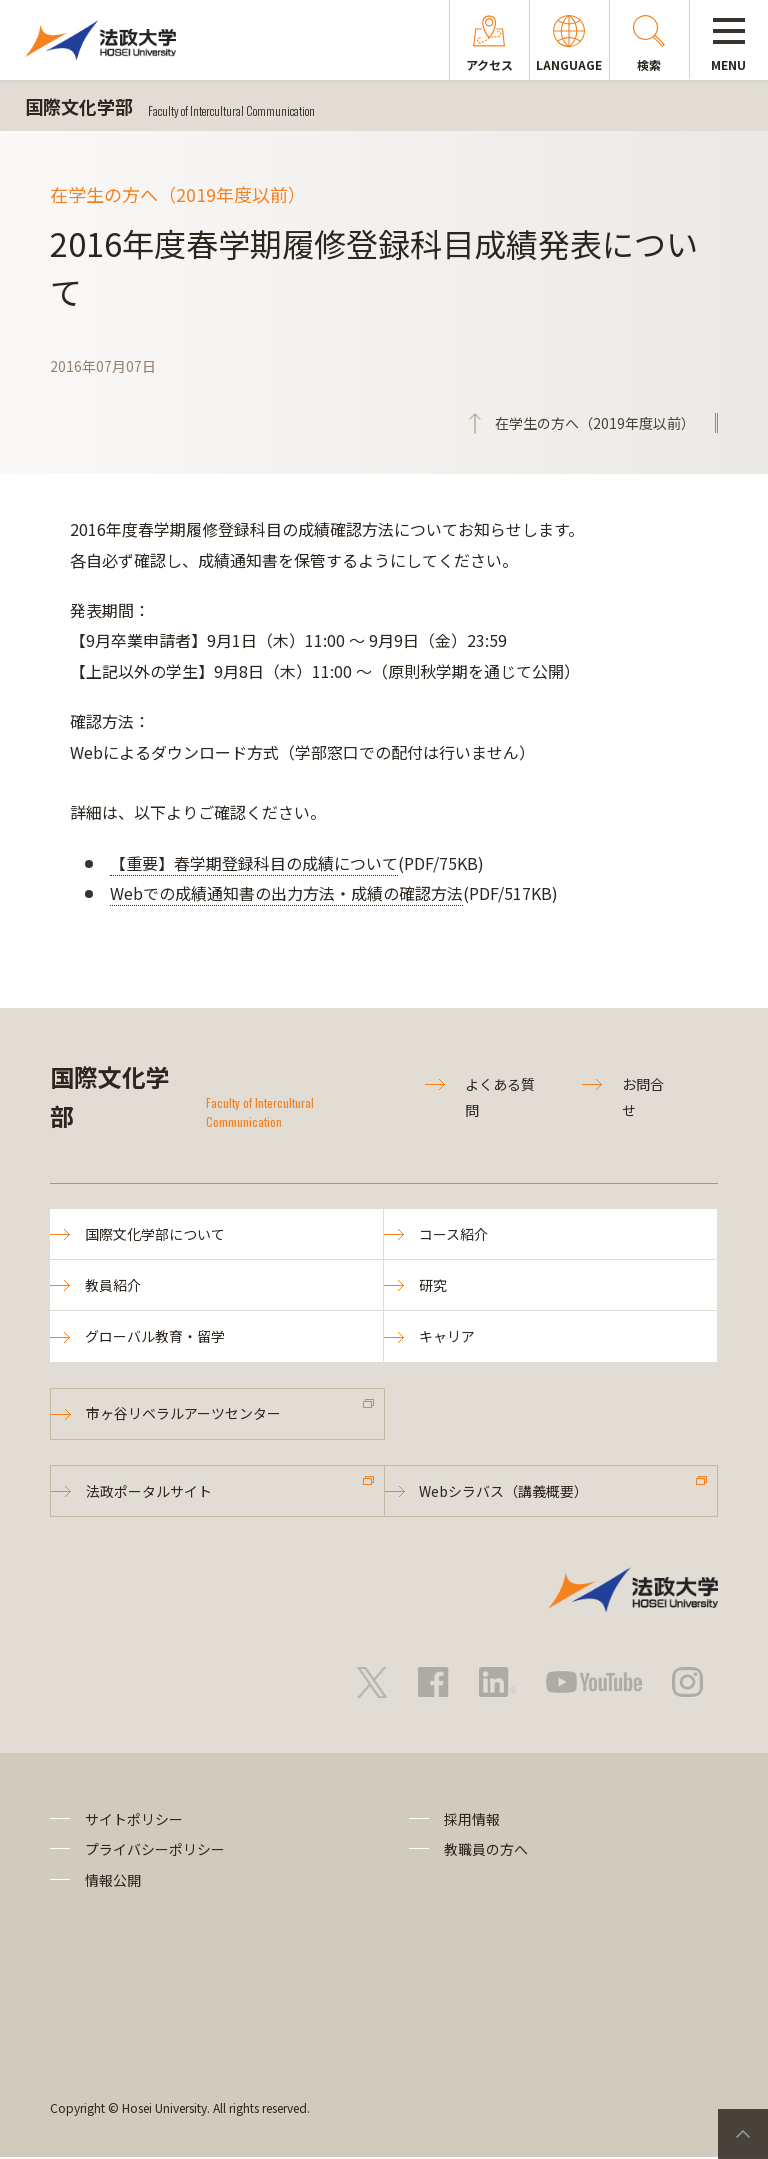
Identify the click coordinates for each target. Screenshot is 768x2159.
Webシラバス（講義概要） (504, 1492)
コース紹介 (453, 1234)
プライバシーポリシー (155, 1851)
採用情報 (472, 1820)
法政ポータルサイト (149, 1492)
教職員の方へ (486, 1851)
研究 (433, 1286)
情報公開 (113, 1881)
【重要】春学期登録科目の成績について (254, 863)
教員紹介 (113, 1286)
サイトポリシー (134, 1820)
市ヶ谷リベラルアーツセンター (183, 1414)
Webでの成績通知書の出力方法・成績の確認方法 (286, 893)
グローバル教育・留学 (155, 1337)
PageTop (743, 2134)
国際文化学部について (155, 1234)
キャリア (447, 1337)
